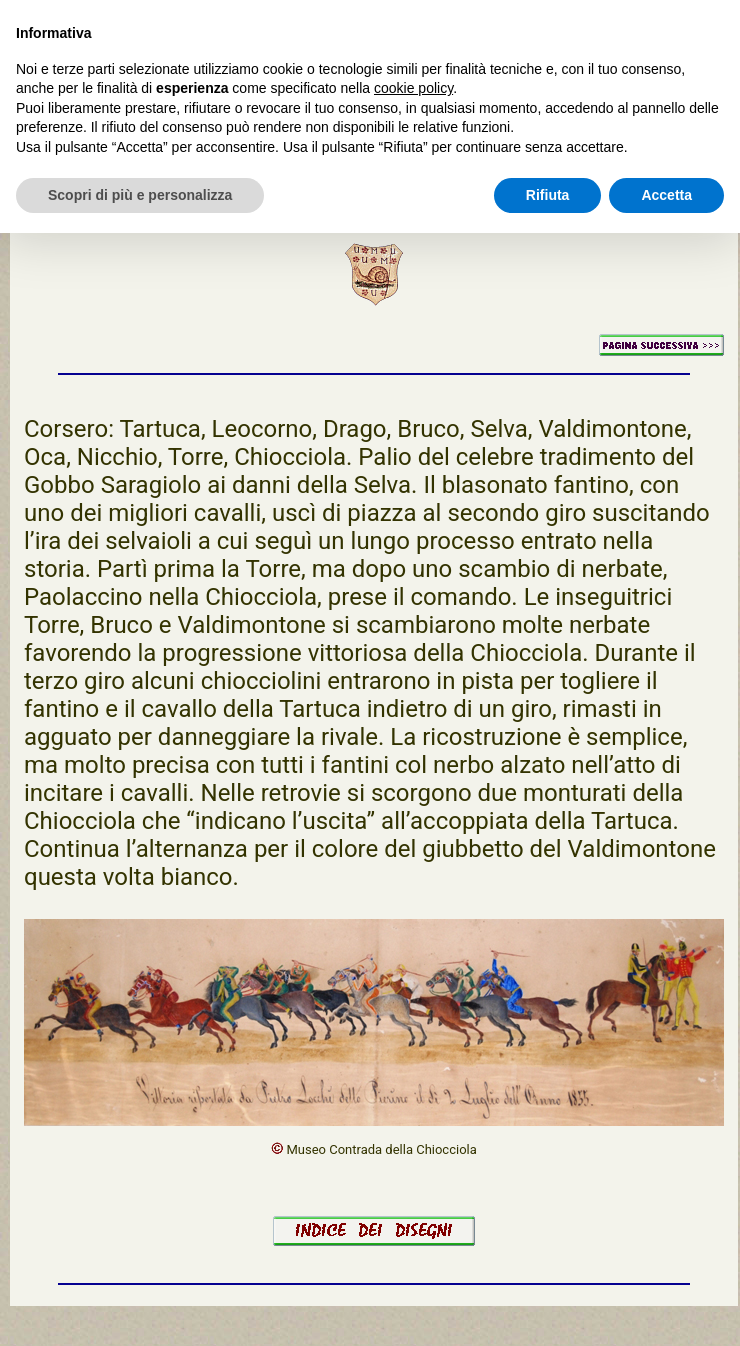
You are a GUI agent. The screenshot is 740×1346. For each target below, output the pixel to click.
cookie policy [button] (413, 88)
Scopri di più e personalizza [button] (140, 195)
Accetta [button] (666, 195)
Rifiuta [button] (548, 195)
